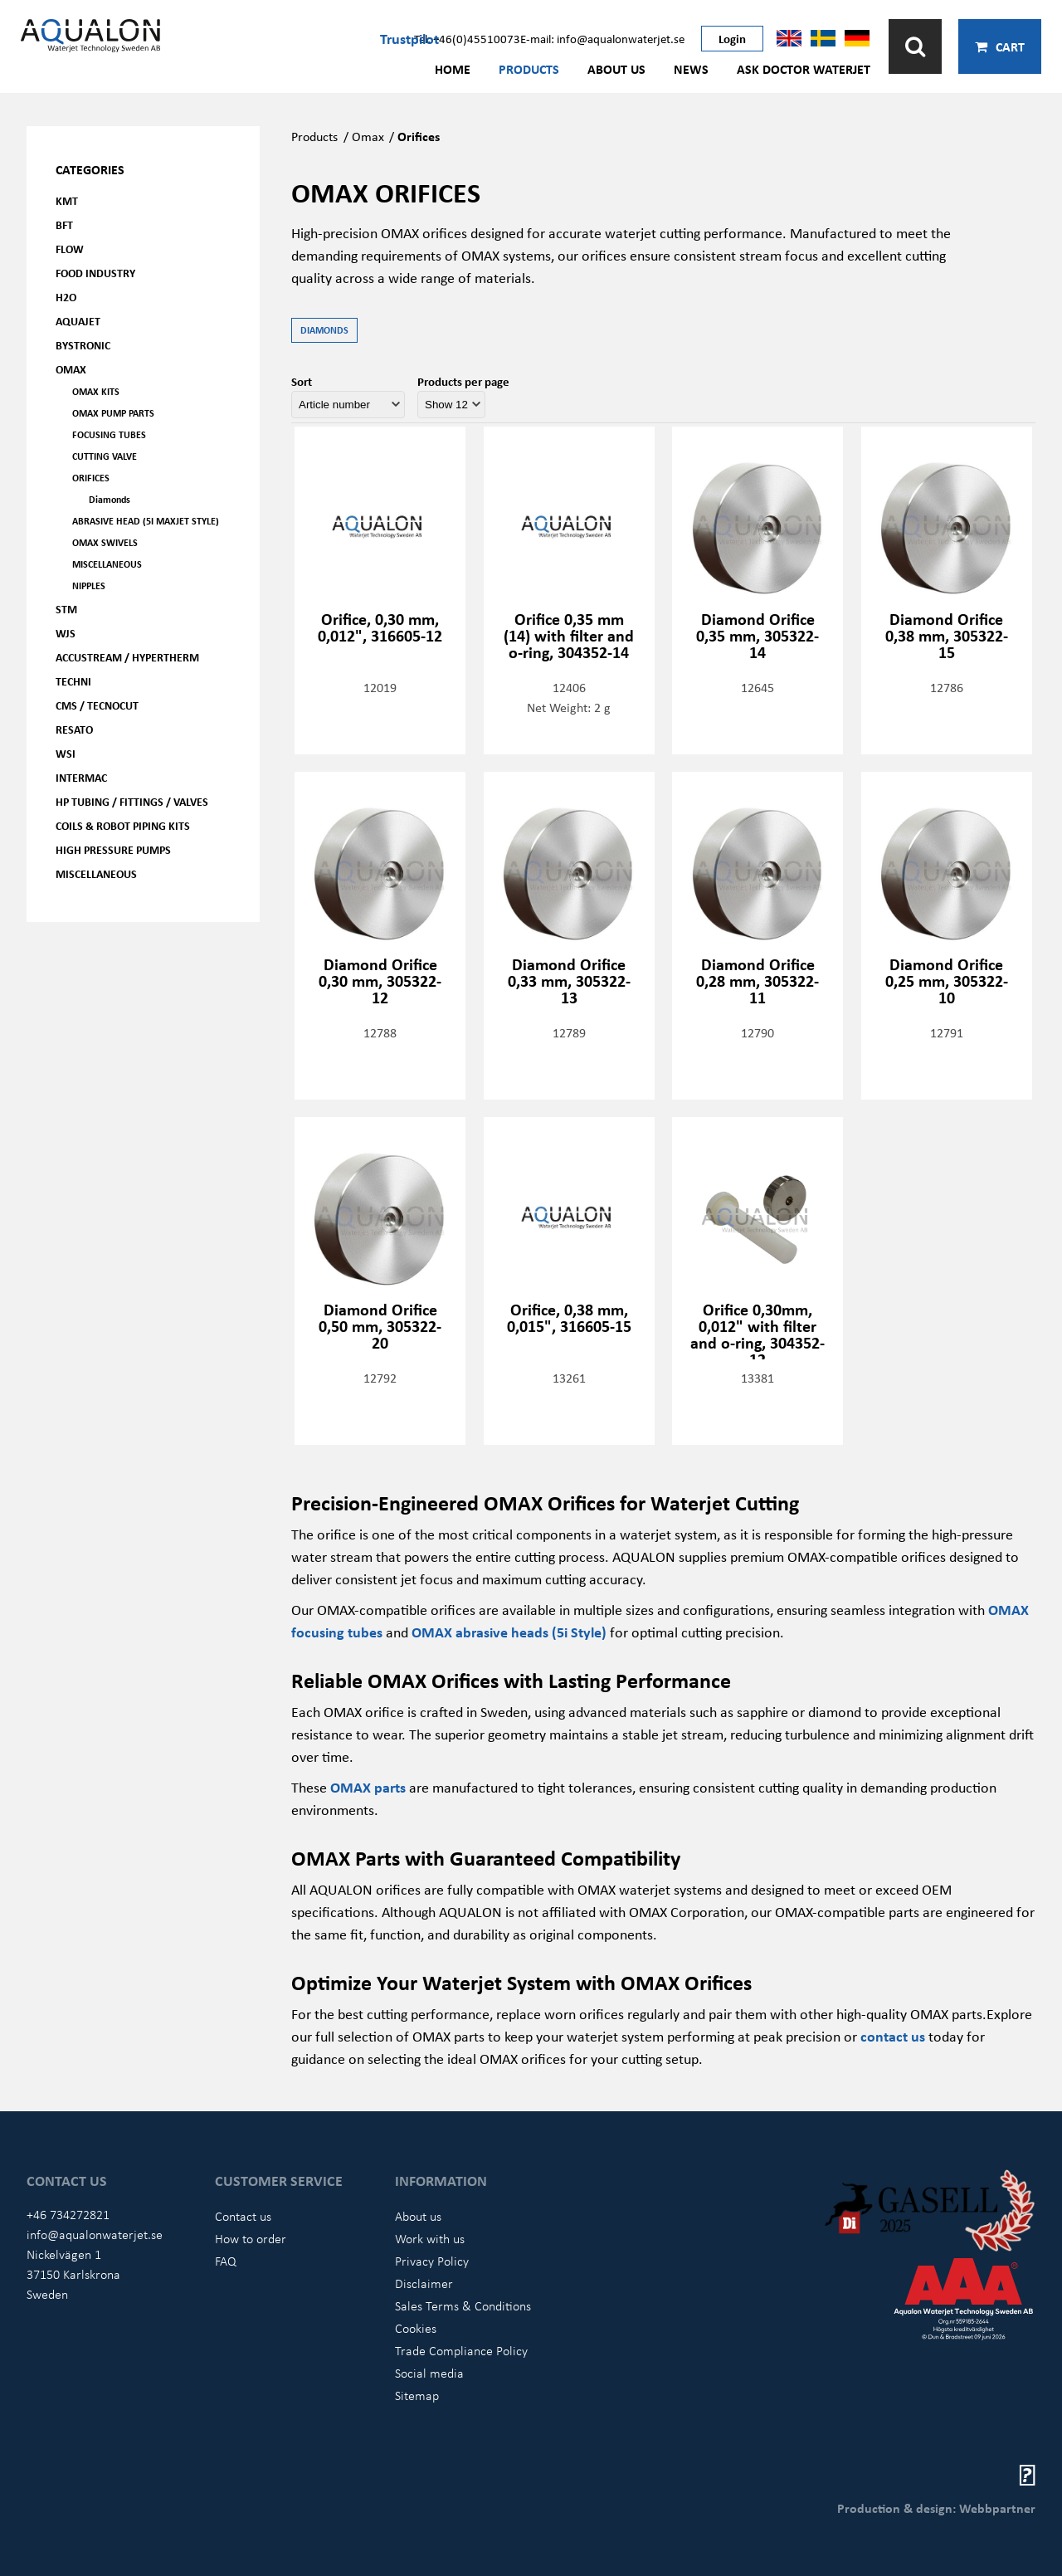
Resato (74, 729)
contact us (892, 2036)
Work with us (430, 2238)
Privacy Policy (432, 2261)
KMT (67, 200)
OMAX (71, 369)
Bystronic (83, 345)
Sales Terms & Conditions (463, 2305)
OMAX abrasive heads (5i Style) (509, 1632)
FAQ (225, 2261)
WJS (66, 633)
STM (66, 609)
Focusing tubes (109, 434)
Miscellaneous (107, 564)
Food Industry (95, 273)
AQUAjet (78, 321)
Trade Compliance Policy (461, 2350)
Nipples (88, 585)
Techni (73, 681)
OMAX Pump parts (113, 413)
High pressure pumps (113, 849)
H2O (66, 297)
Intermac (81, 777)
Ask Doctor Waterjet (803, 69)
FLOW (70, 248)
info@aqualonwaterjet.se (95, 2234)
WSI (66, 753)
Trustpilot (409, 38)
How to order (250, 2238)
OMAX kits (95, 391)
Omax (368, 136)
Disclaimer (424, 2283)
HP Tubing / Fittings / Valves (132, 801)
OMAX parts (368, 1787)
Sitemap (417, 2395)
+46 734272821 (68, 2214)
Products (529, 69)
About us (616, 69)
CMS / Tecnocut (97, 705)
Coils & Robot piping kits (123, 825)
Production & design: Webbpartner (936, 2508)
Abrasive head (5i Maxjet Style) (145, 521)
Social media (429, 2373)
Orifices (91, 477)
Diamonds (109, 499)
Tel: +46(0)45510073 (467, 38)
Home (452, 69)
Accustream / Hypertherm (127, 657)
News (691, 69)
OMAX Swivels (105, 542)
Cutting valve (104, 456)
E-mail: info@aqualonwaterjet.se (602, 38)
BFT (64, 224)
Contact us (243, 2216)
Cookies (415, 2328)
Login (732, 38)
